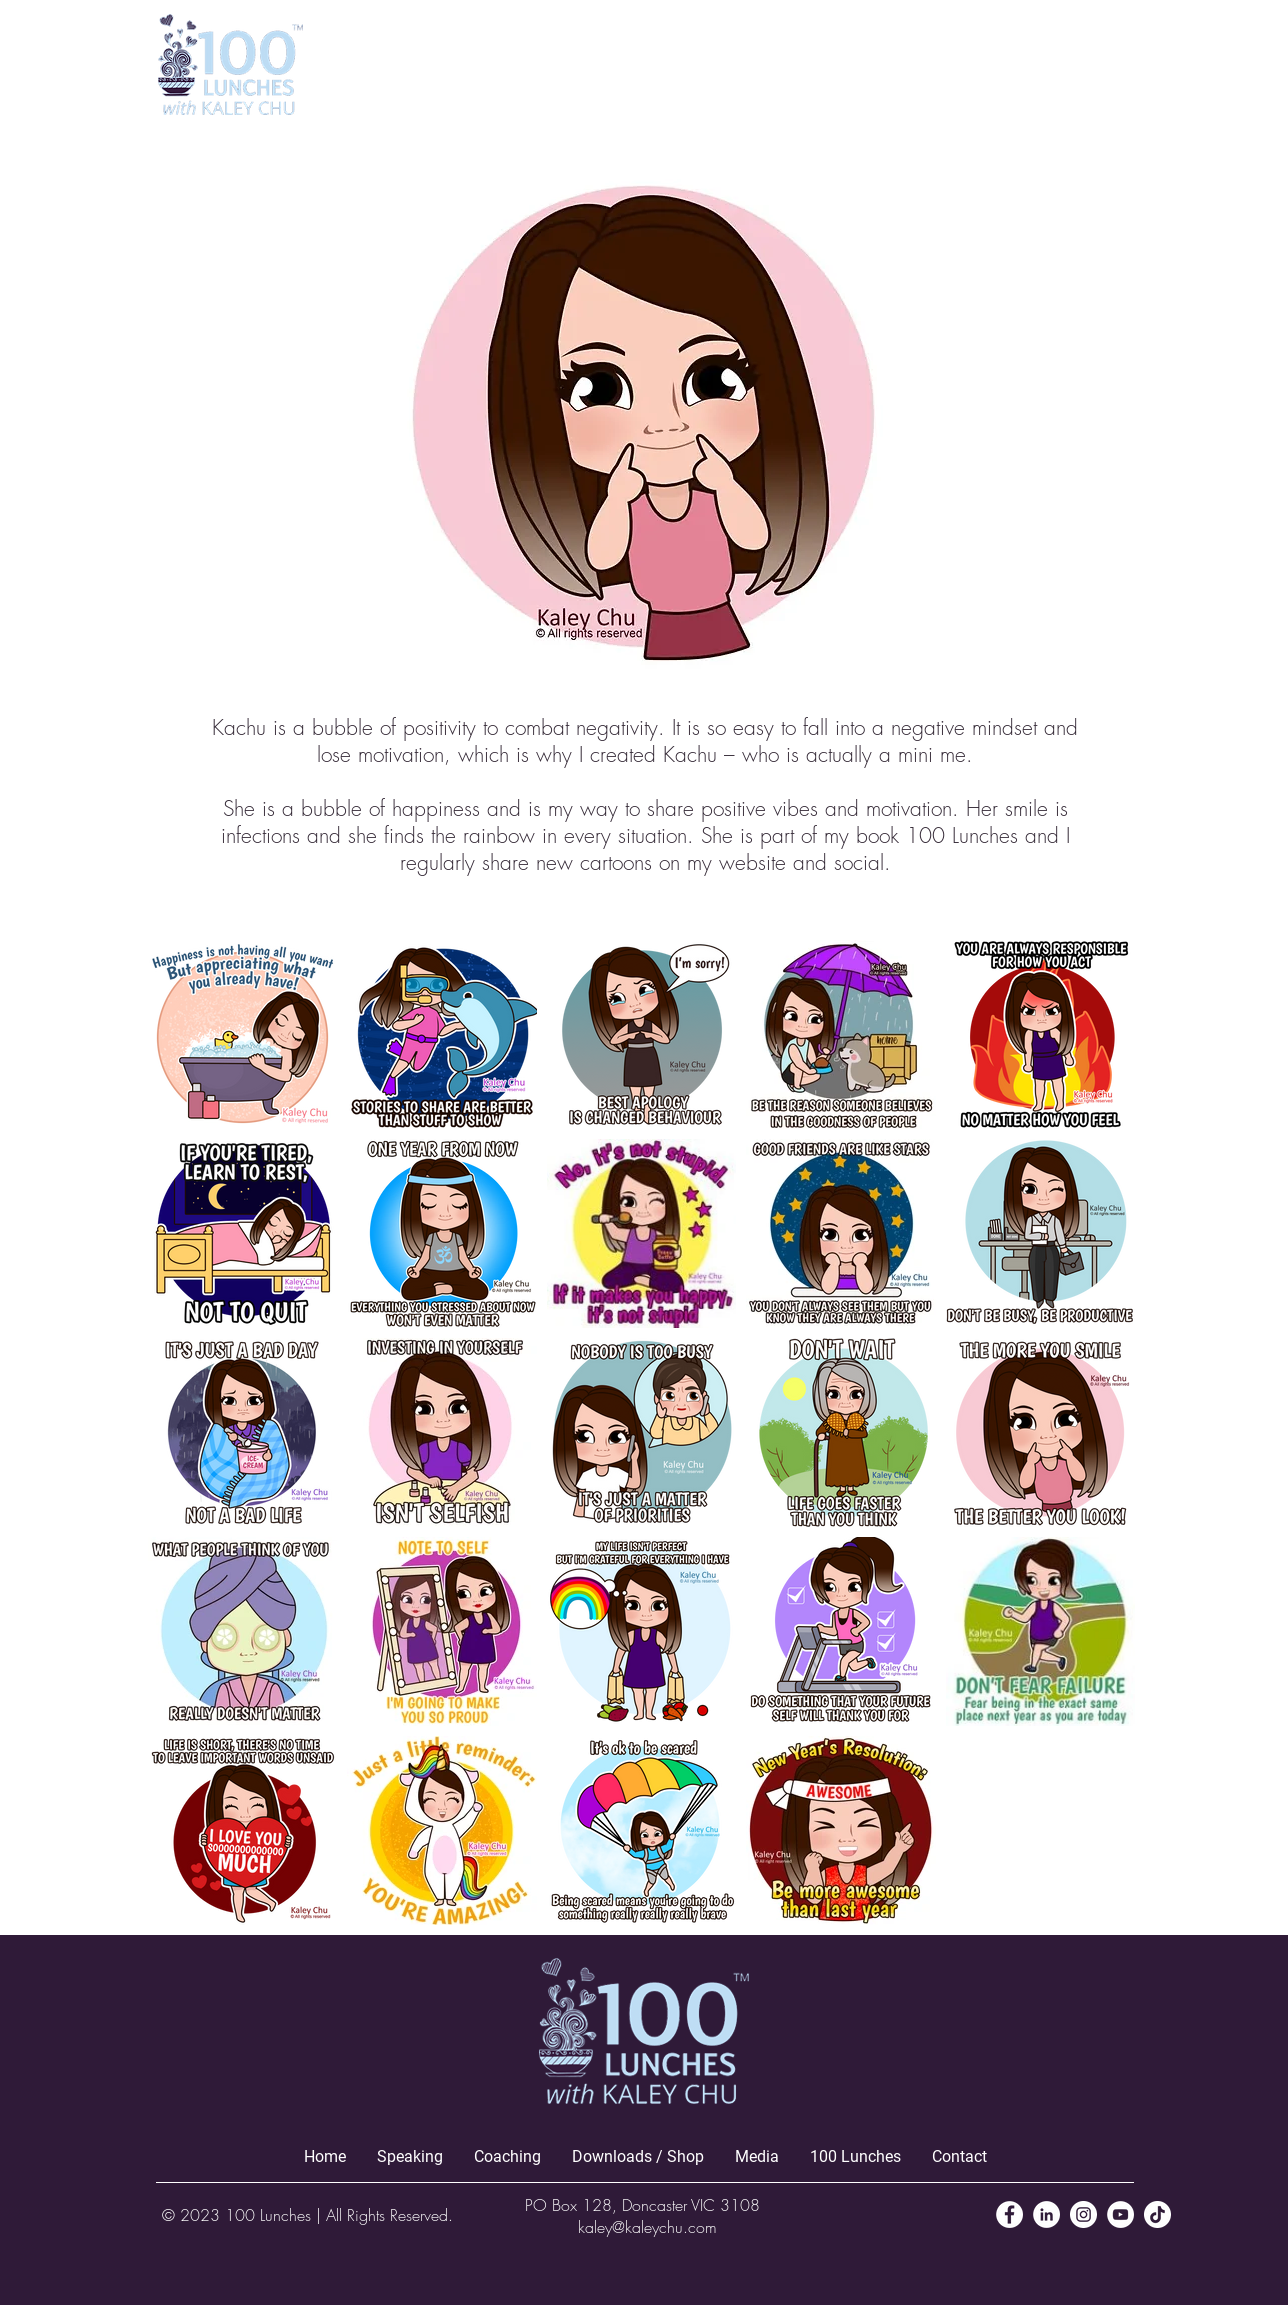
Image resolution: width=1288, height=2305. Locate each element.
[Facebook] (1009, 2214)
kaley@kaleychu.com (647, 2227)
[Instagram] (1083, 2214)
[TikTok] (1157, 2214)
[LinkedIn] (1046, 2214)
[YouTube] (1120, 2214)
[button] (1110, 58)
